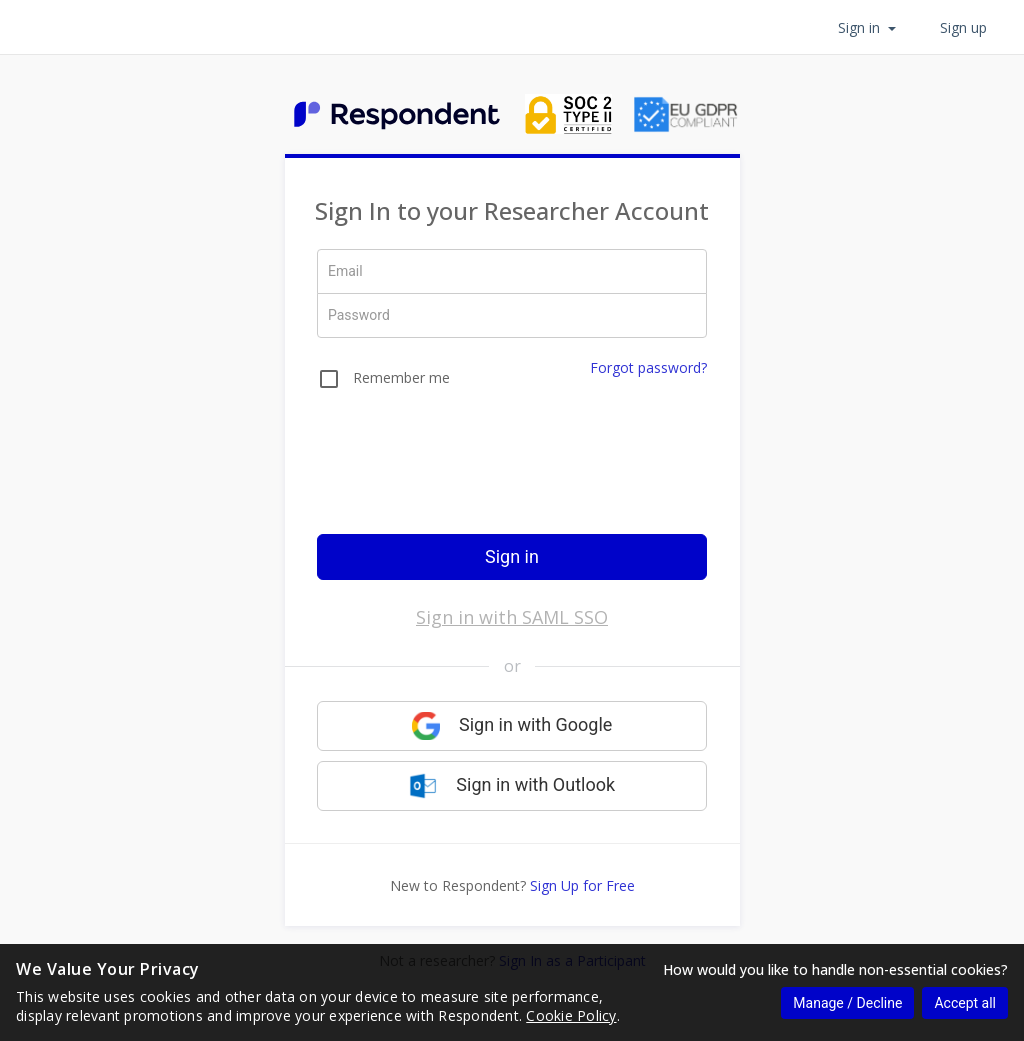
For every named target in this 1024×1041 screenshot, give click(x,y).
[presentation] (512, 475)
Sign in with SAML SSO (512, 617)
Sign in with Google (512, 726)
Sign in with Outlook (512, 786)
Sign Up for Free (582, 885)
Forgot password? (648, 367)
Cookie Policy (571, 1015)
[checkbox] (383, 382)
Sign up (963, 27)
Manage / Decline (847, 1003)
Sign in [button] (867, 27)
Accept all (965, 1003)
